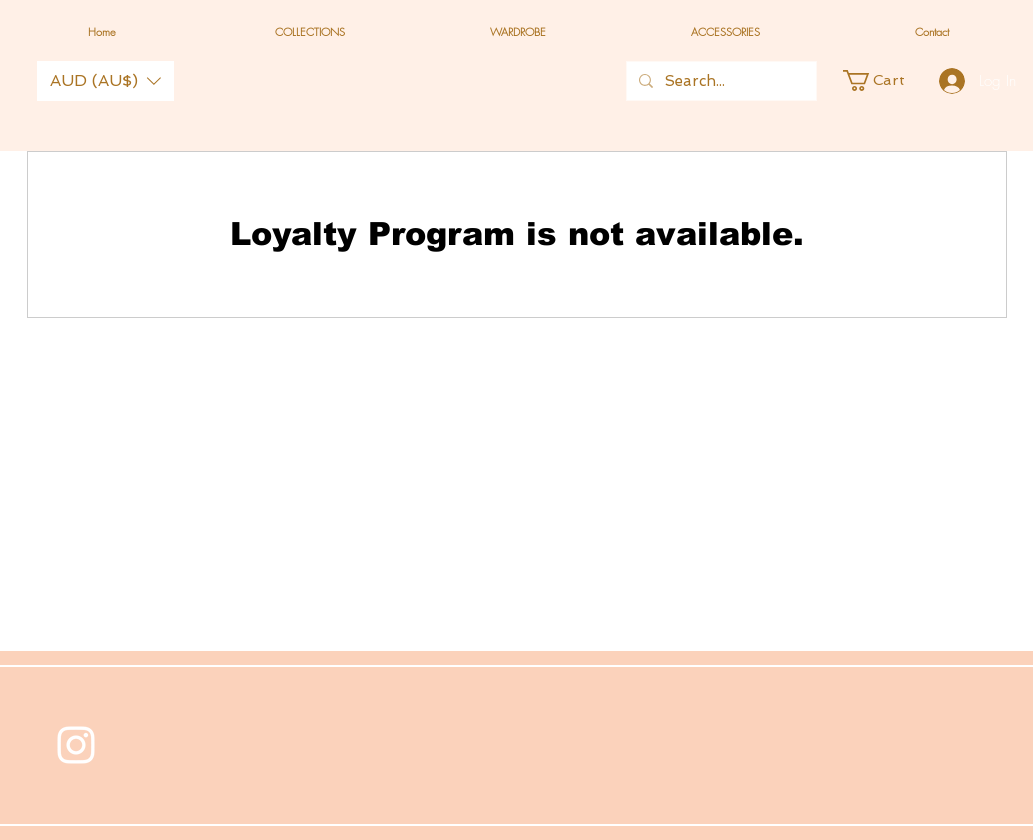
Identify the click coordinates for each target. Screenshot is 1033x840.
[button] (105, 81)
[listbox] (105, 81)
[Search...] (719, 81)
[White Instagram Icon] (76, 745)
